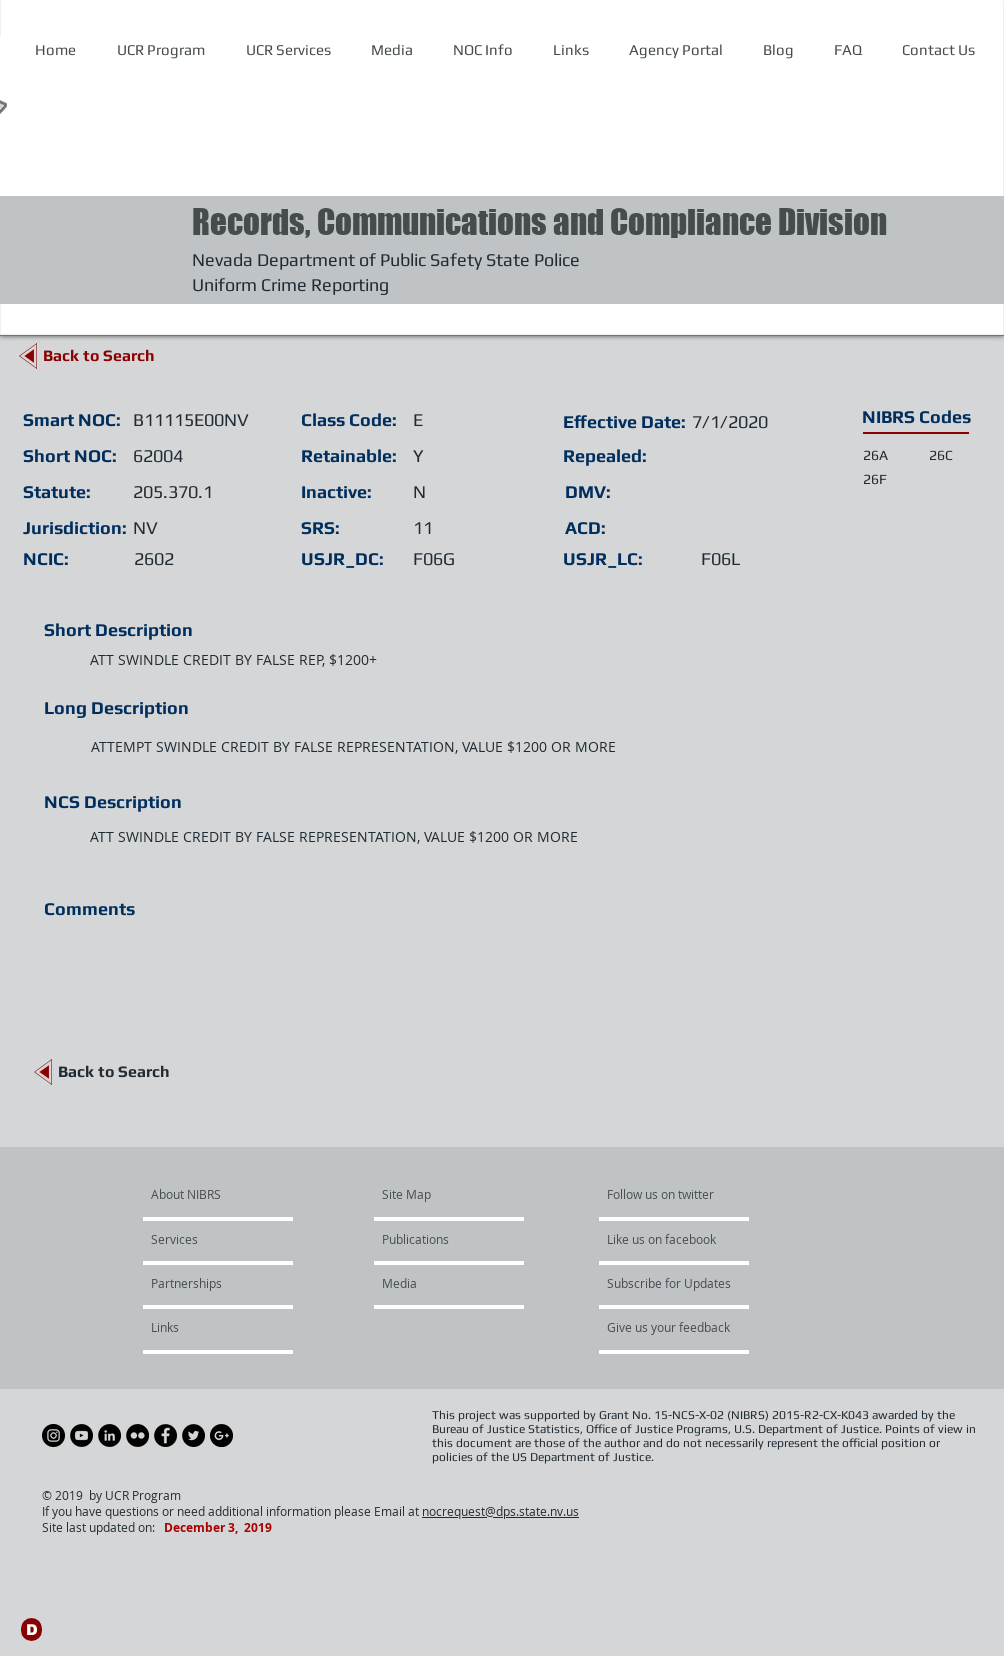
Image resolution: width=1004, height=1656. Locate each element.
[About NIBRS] (227, 1195)
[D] (31, 1629)
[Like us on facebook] (667, 1240)
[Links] (204, 1328)
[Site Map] (429, 1195)
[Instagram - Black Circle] (53, 1435)
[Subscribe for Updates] (669, 1284)
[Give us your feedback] (679, 1328)
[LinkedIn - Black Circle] (109, 1435)
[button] (482, 50)
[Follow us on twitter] (667, 1195)
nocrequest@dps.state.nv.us (500, 1511)
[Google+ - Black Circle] (221, 1435)
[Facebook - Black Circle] (165, 1435)
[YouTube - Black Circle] (81, 1435)
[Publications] (439, 1240)
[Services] (208, 1240)
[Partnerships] (205, 1284)
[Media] (436, 1284)
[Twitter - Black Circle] (193, 1435)
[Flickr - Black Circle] (137, 1435)
